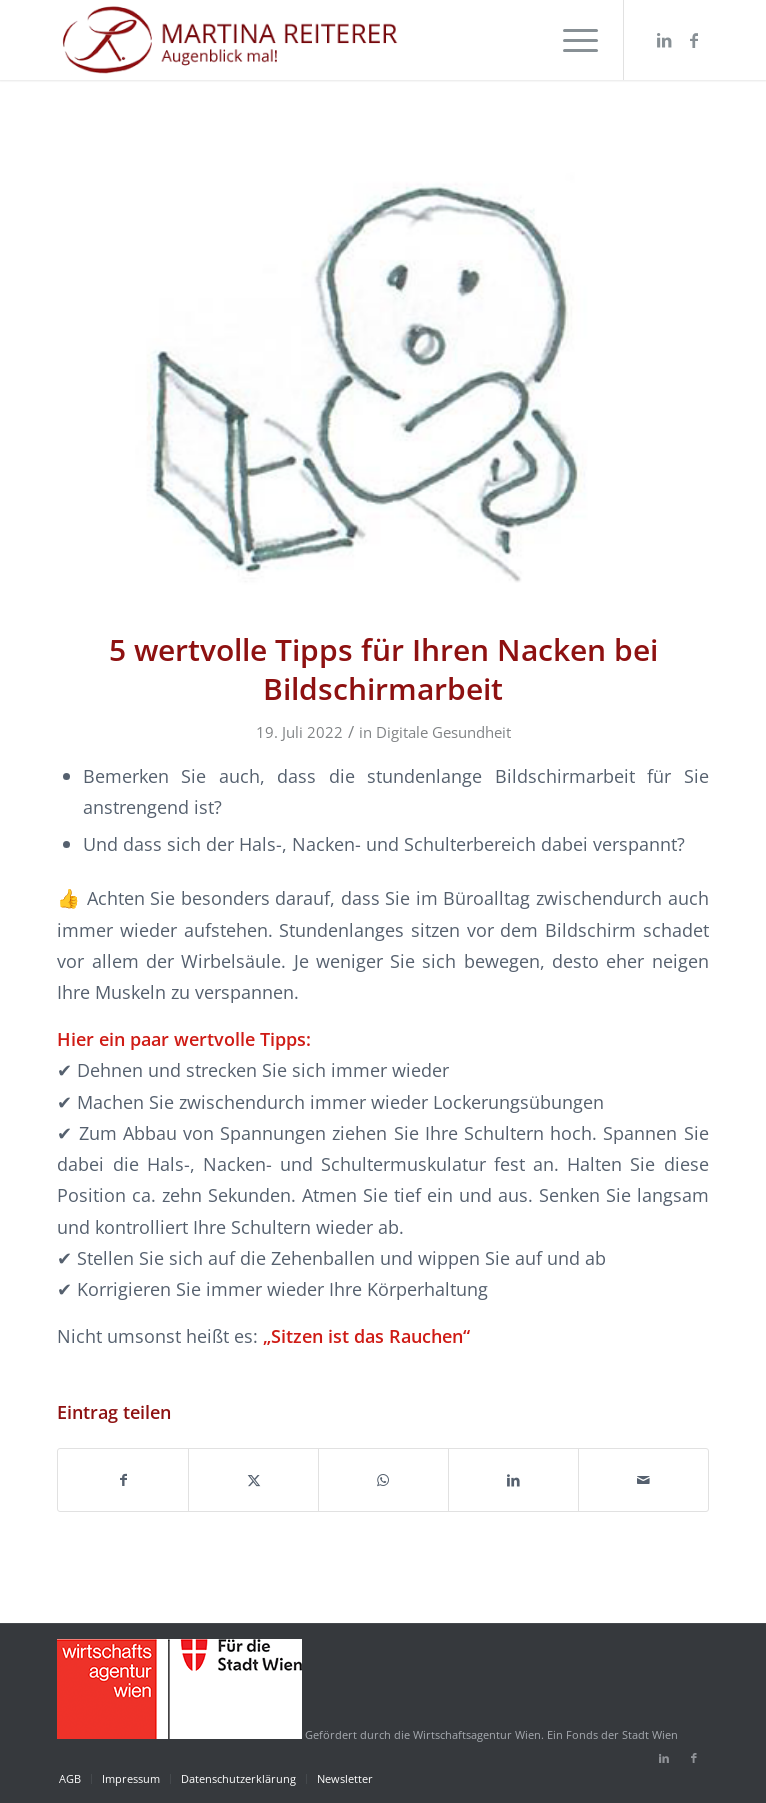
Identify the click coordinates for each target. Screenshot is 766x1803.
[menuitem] (570, 40)
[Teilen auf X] (253, 1480)
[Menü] (570, 40)
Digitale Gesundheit (443, 732)
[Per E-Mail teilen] (643, 1480)
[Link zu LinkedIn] (664, 40)
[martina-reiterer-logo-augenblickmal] (317, 40)
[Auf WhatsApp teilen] (383, 1480)
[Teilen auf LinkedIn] (513, 1480)
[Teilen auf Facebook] (123, 1480)
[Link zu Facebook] (694, 40)
